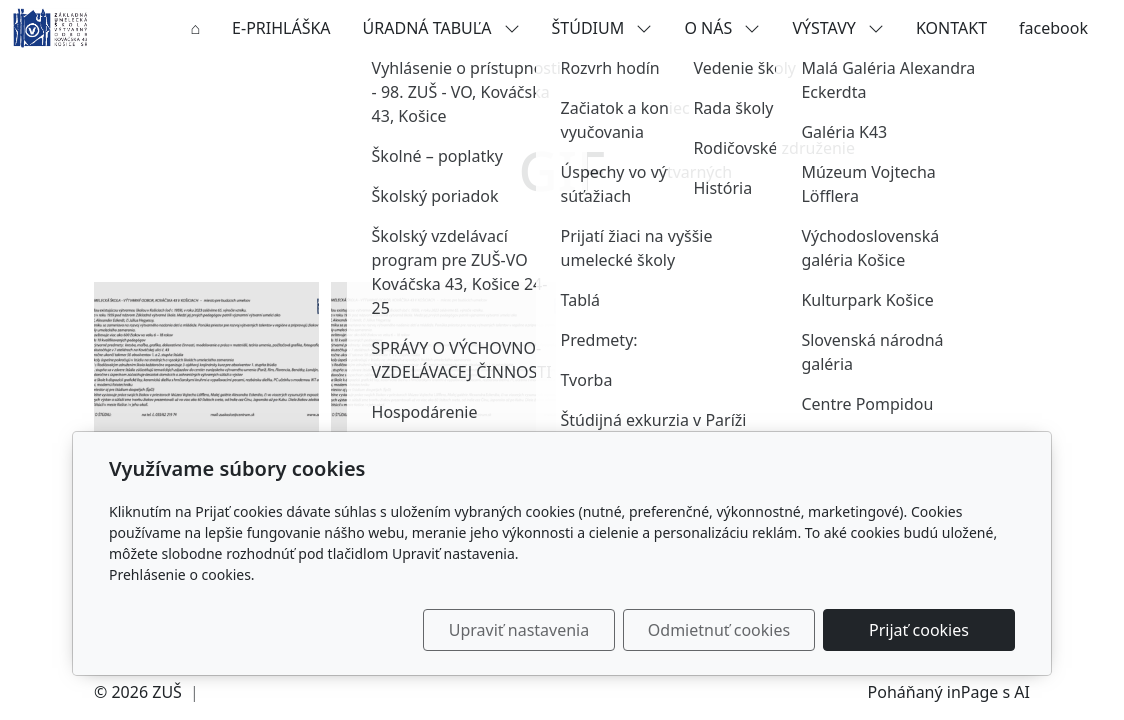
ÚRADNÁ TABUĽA (441, 28)
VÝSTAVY (838, 28)
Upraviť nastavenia (519, 630)
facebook (1053, 28)
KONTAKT (951, 28)
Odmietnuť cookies (719, 630)
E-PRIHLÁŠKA (281, 28)
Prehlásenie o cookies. (182, 574)
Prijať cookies (919, 630)
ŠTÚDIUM (602, 28)
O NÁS (722, 28)
